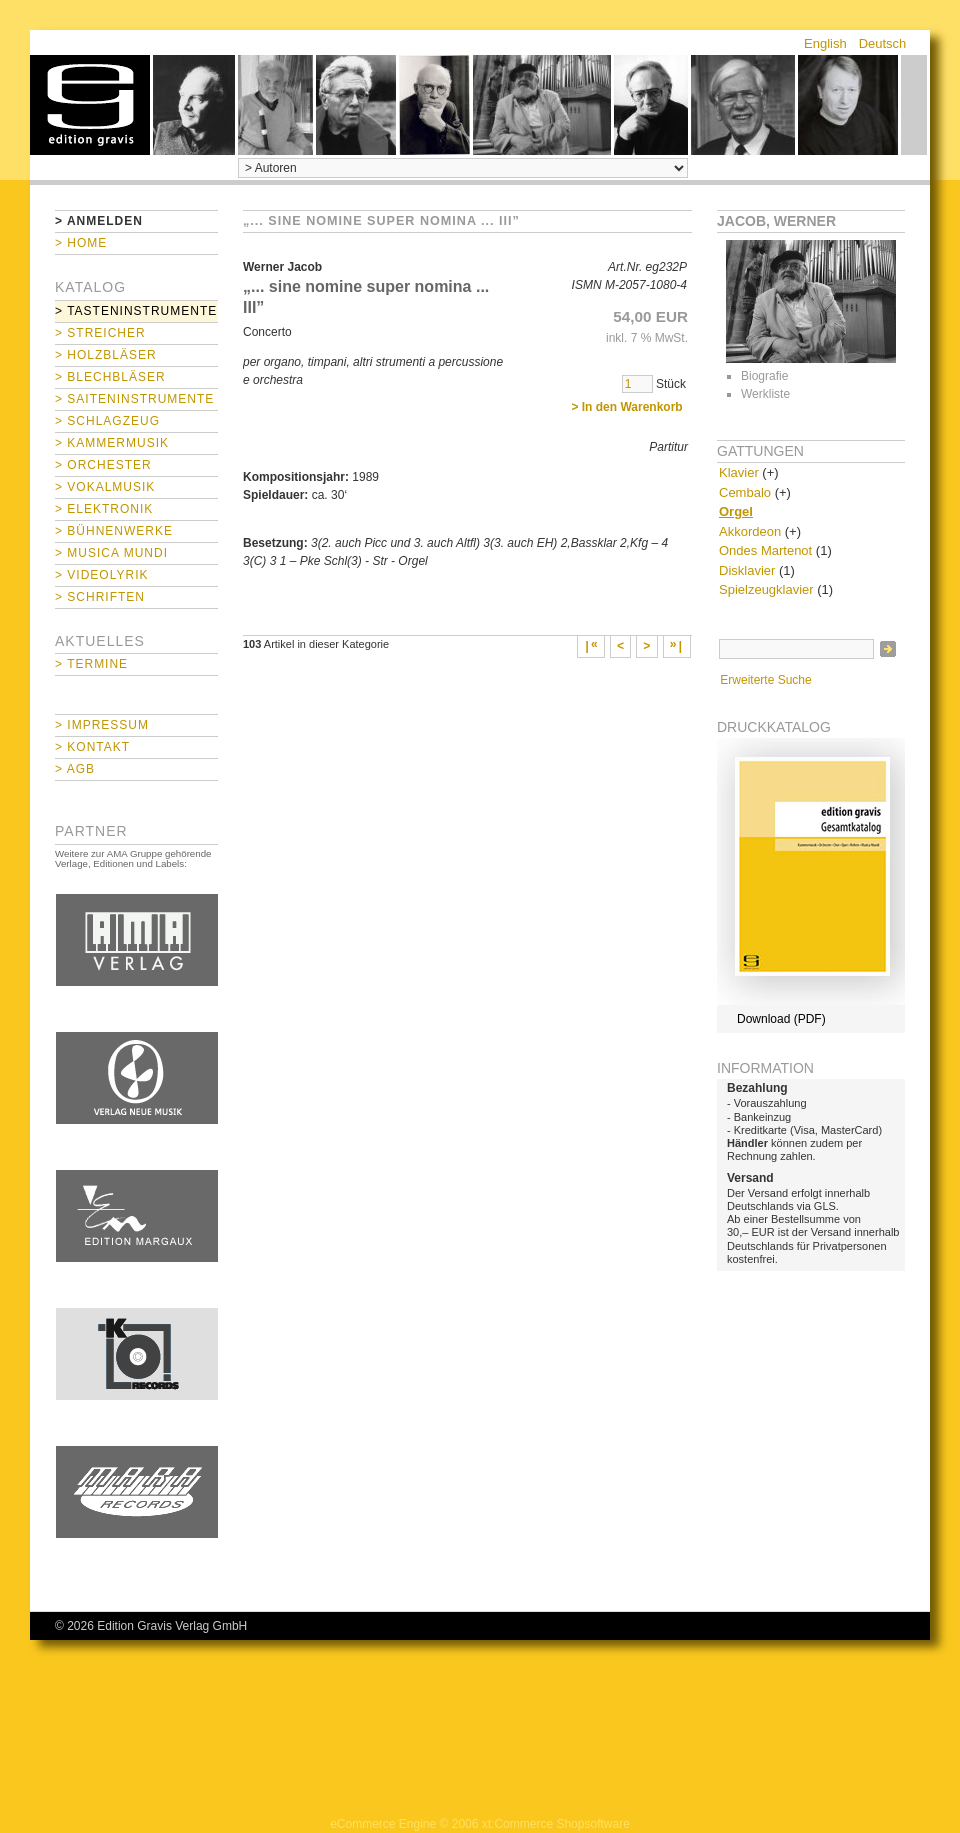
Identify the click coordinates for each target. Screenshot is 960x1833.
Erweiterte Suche (765, 680)
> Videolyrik (101, 575)
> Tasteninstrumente (136, 311)
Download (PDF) (781, 1019)
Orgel (736, 511)
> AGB (75, 769)
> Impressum (102, 725)
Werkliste (765, 394)
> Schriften (100, 597)
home (90, 105)
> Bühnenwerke (114, 531)
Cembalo (745, 492)
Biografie (764, 376)
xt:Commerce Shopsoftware (556, 1824)
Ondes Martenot (765, 550)
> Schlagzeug (107, 421)
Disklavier (747, 570)
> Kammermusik (112, 443)
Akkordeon (750, 531)
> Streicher (100, 333)
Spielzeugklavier (766, 589)
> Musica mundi (111, 553)
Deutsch (883, 43)
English (825, 43)
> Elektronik (104, 509)
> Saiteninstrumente (134, 399)
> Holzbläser (106, 355)
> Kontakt (92, 747)
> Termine (91, 664)
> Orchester (103, 465)
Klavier (739, 472)
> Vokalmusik (105, 487)
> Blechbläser (110, 377)
